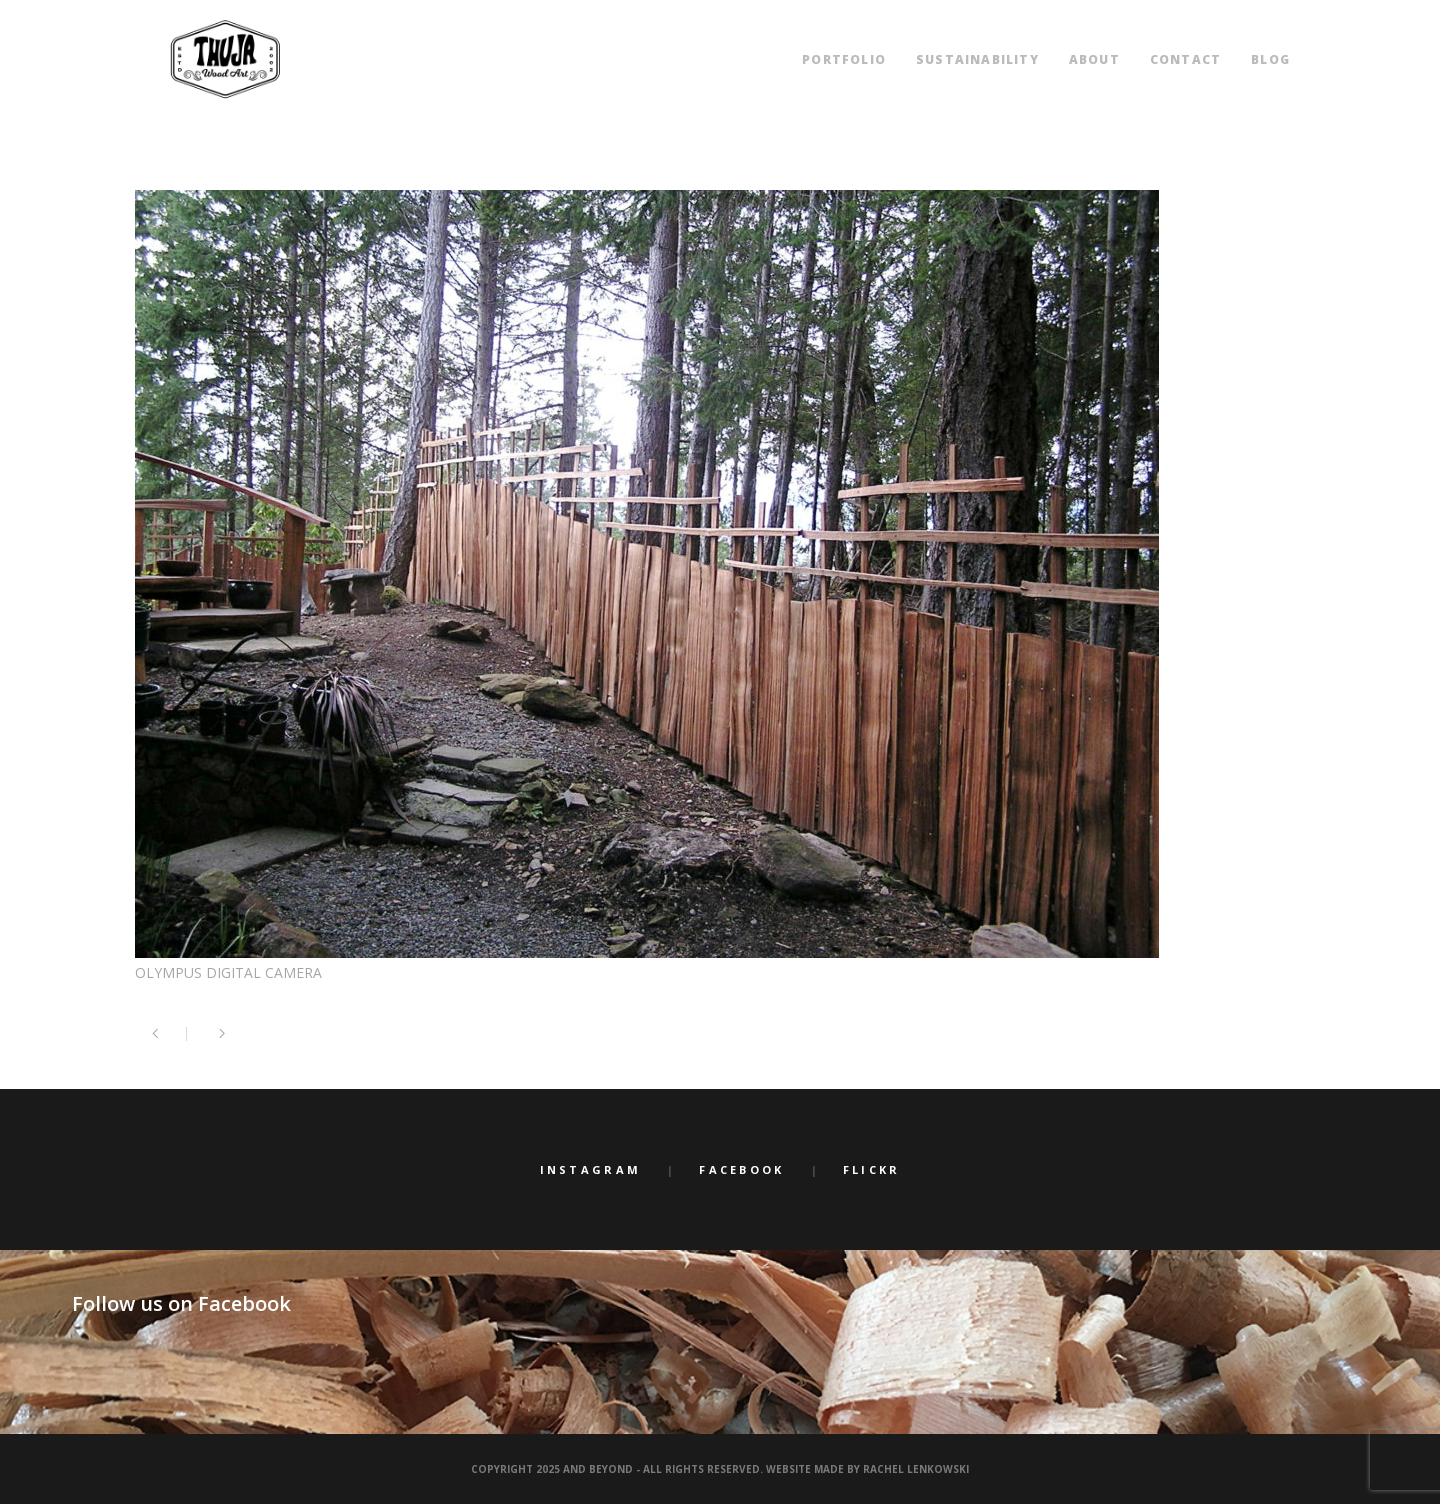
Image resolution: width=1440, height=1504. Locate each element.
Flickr (872, 1169)
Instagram (591, 1169)
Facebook (741, 1169)
